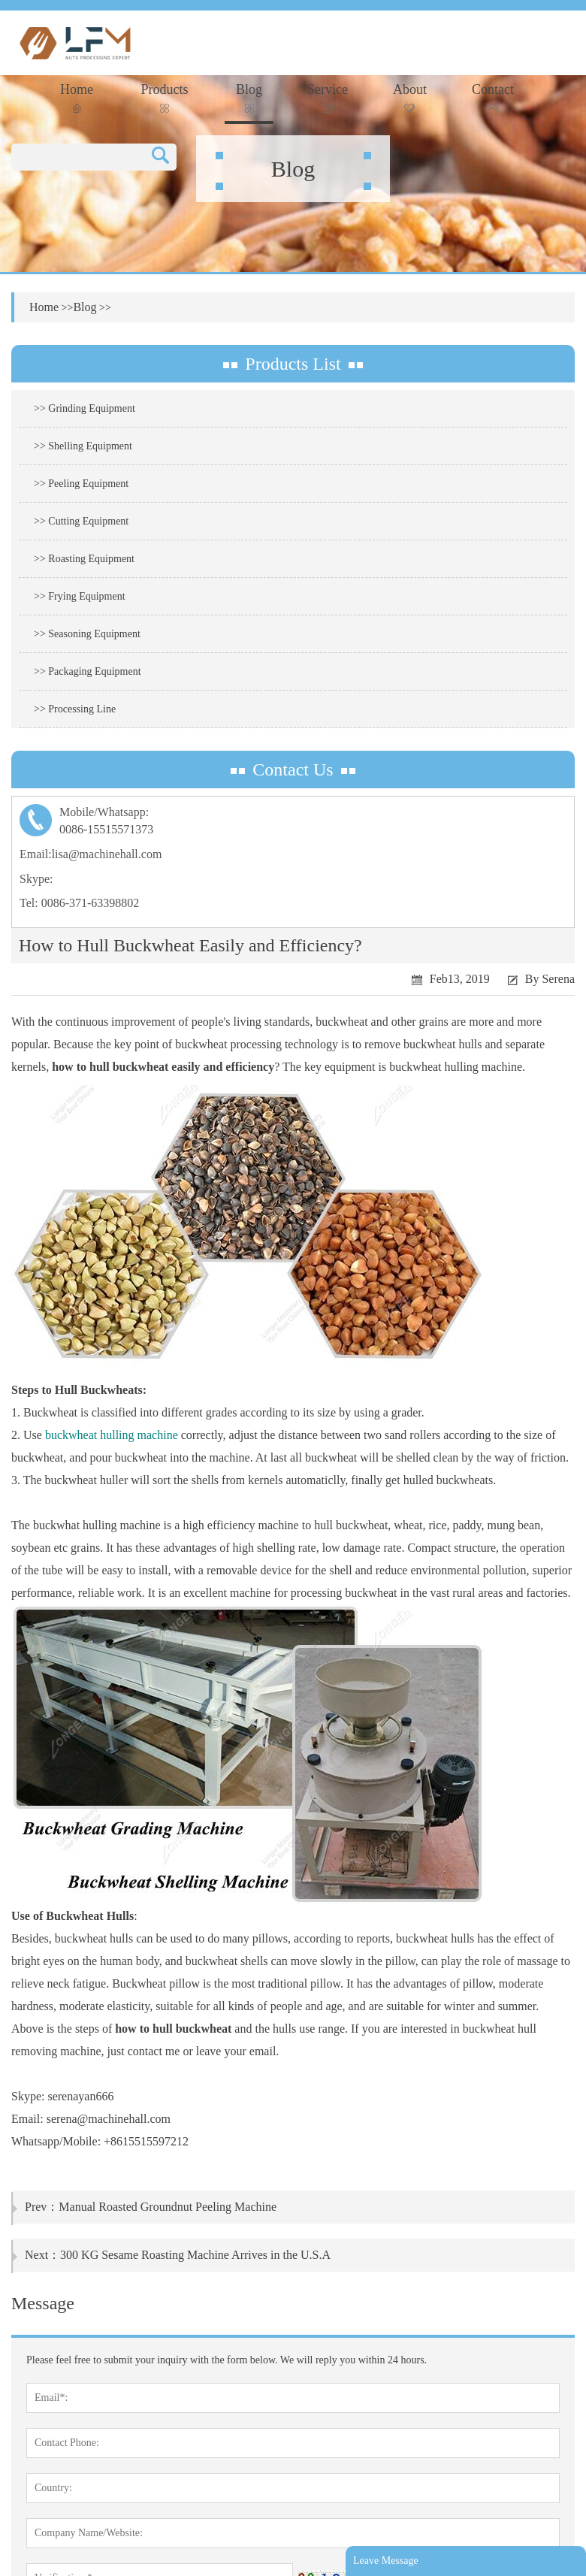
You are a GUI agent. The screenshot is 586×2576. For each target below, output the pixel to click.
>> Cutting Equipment (81, 521)
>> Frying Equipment (79, 596)
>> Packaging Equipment (87, 671)
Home (76, 97)
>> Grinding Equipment (84, 408)
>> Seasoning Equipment (87, 633)
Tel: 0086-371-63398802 (79, 902)
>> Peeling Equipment (81, 483)
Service (327, 97)
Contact (493, 97)
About (410, 97)
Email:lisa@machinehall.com (91, 854)
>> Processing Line (75, 709)
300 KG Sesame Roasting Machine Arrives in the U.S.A (195, 2254)
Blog (249, 97)
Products (165, 97)
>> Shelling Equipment (83, 446)
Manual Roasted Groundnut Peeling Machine (167, 2206)
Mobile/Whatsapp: (293, 822)
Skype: (36, 878)
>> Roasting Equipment (84, 558)
